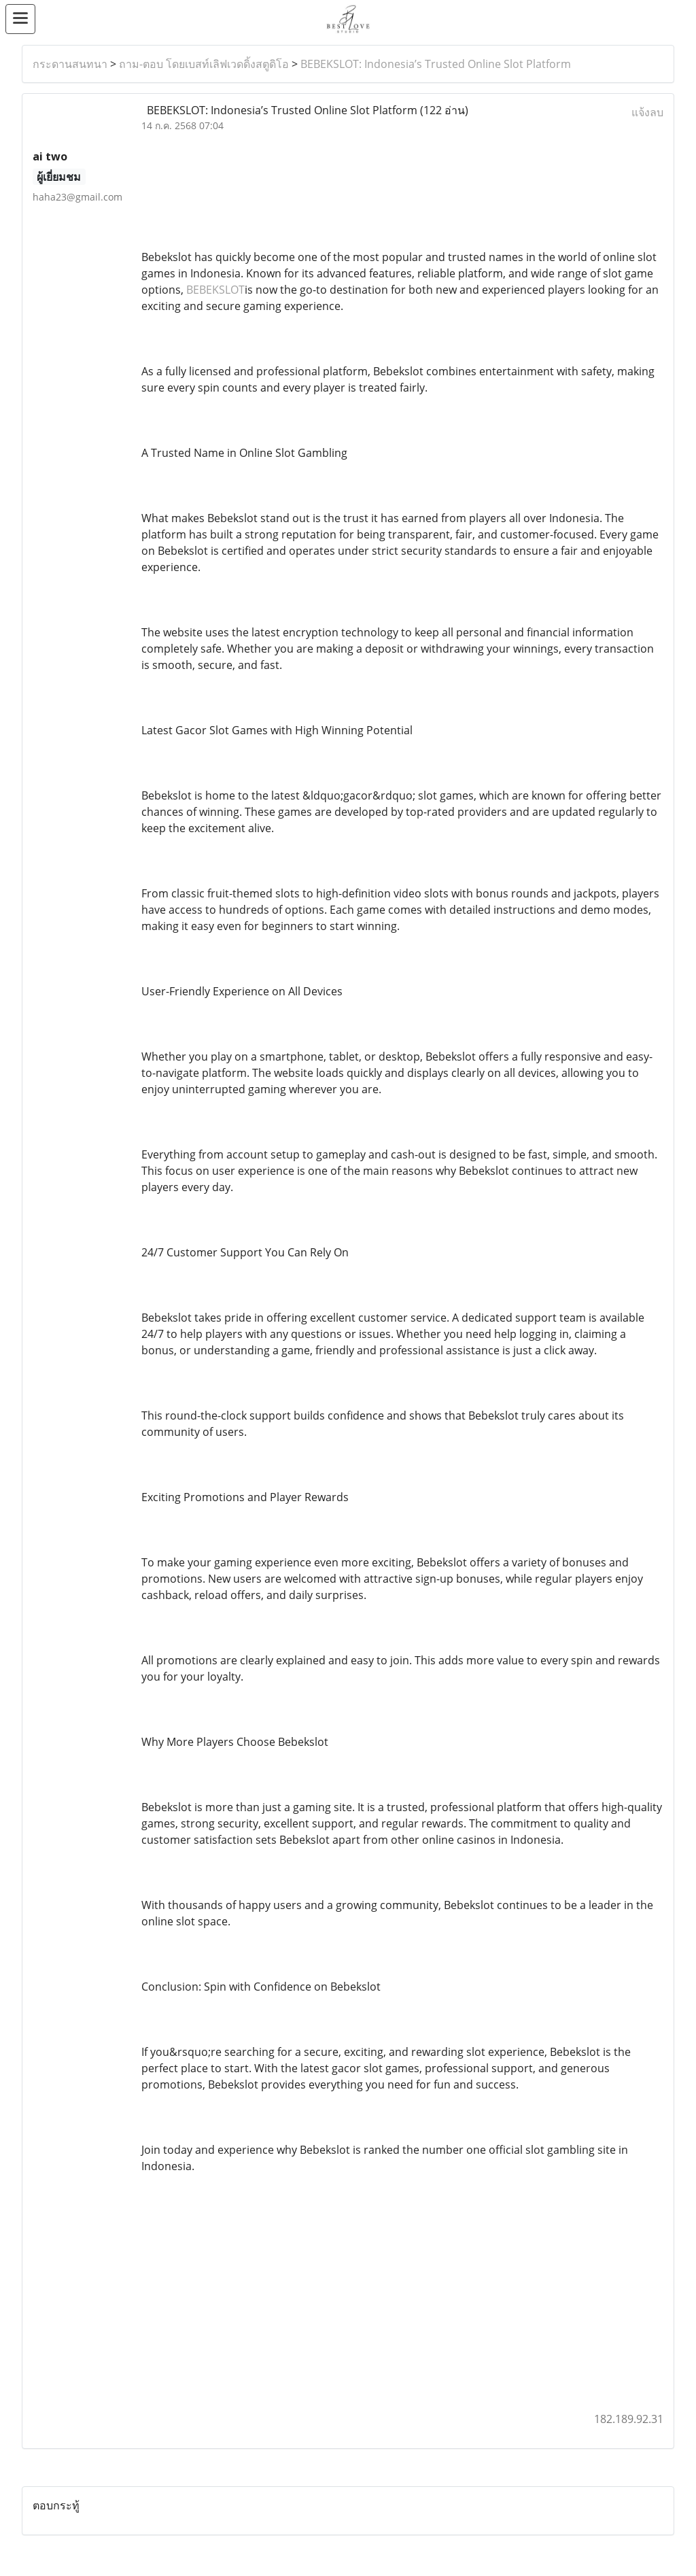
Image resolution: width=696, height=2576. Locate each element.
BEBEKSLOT (215, 289)
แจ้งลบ (647, 112)
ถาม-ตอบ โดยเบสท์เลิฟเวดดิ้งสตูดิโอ (204, 63)
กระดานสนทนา (70, 63)
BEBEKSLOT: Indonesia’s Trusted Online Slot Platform (435, 63)
